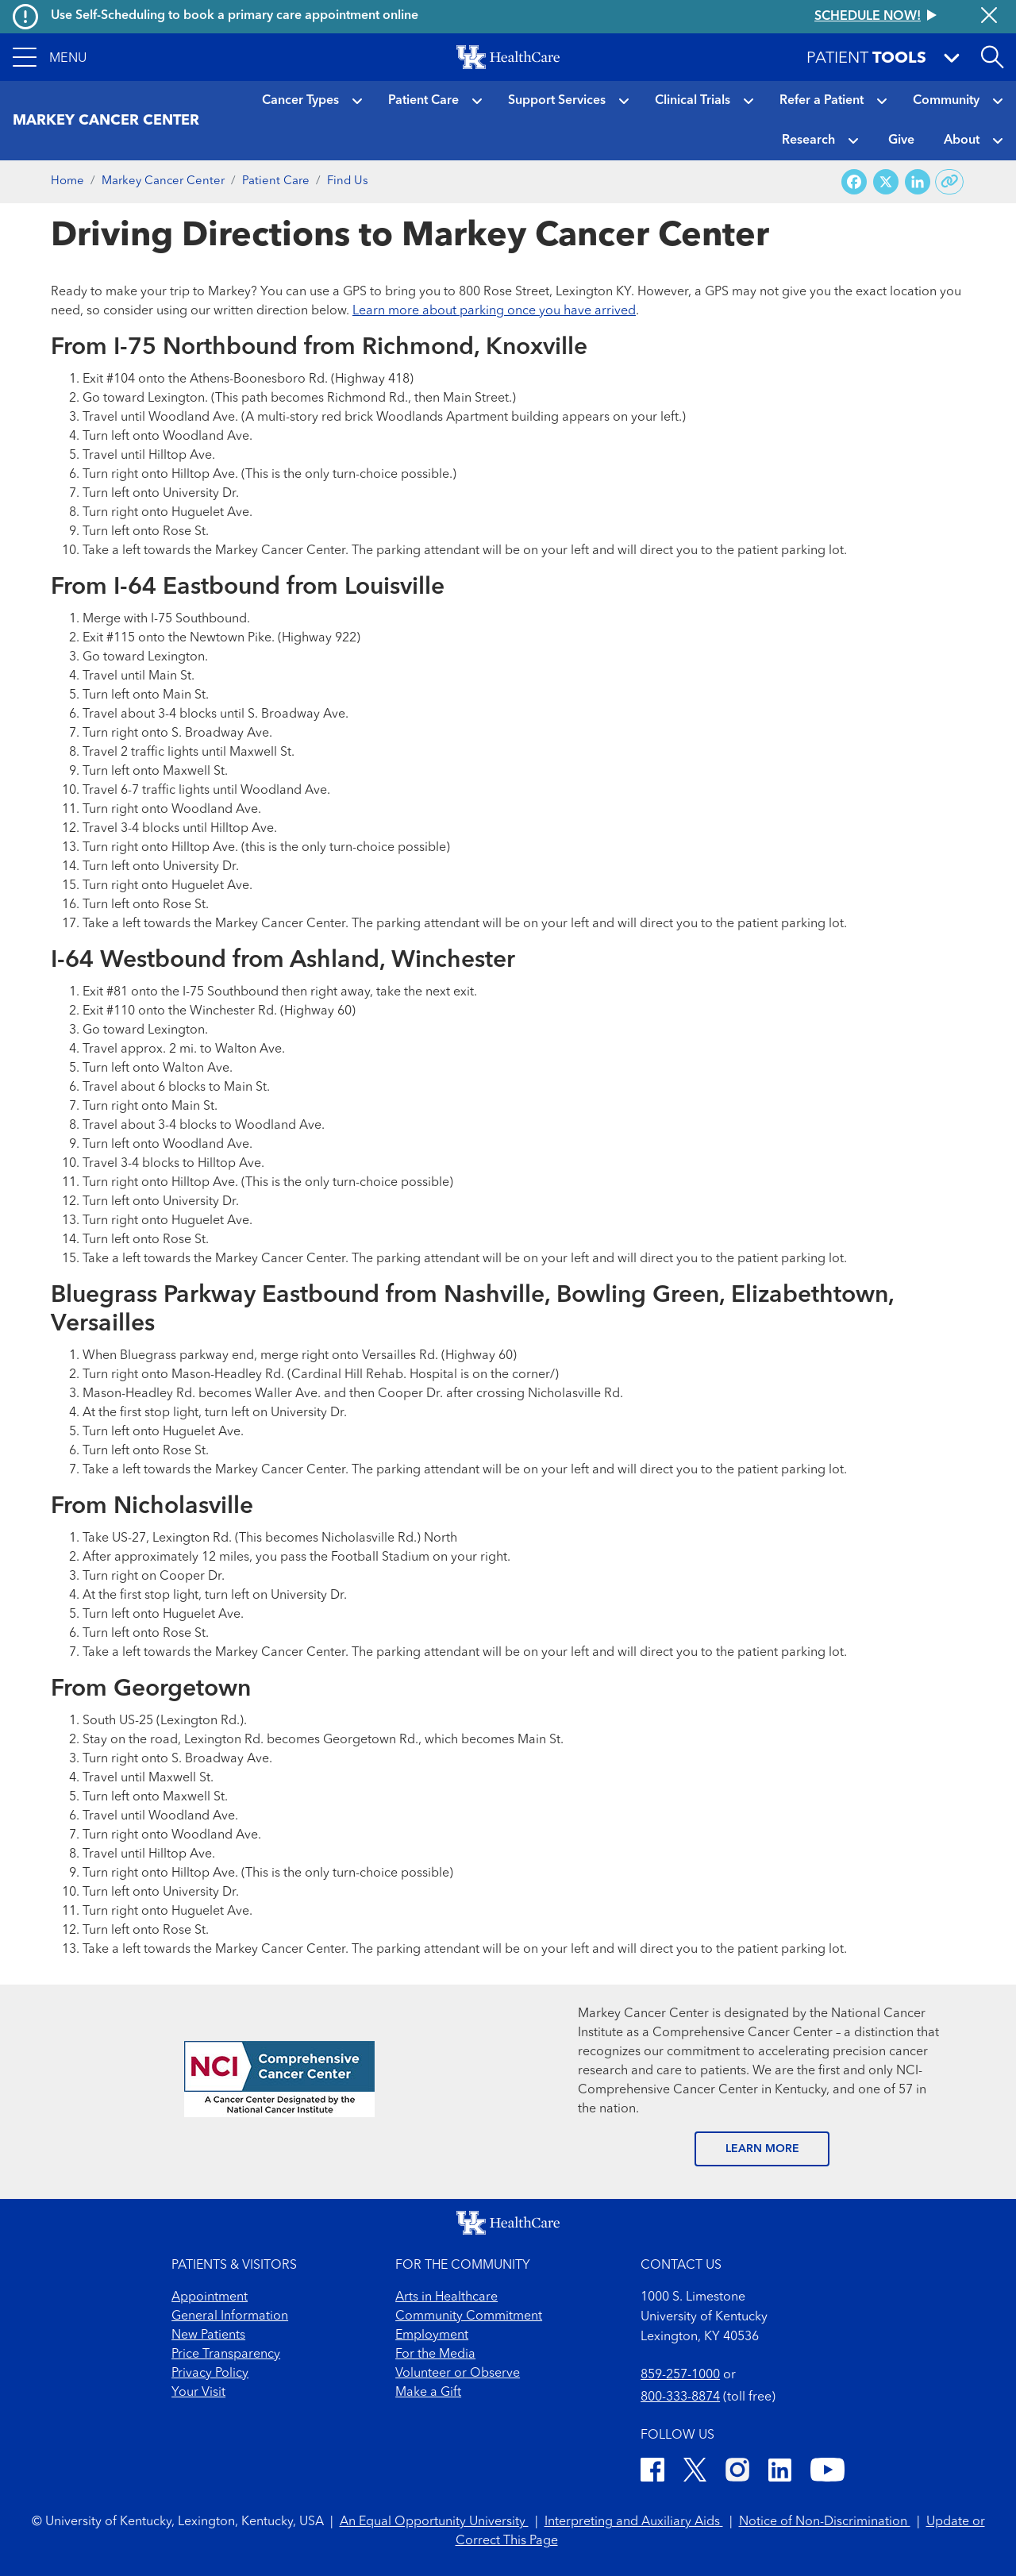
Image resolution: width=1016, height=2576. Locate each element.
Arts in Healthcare (446, 2297)
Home (67, 181)
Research (808, 140)
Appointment (209, 2297)
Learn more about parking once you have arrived (494, 311)
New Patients (208, 2335)
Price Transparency (225, 2354)
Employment (431, 2335)
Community (946, 100)
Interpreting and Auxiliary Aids (634, 2522)
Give (901, 140)
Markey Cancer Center (163, 181)
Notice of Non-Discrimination (824, 2522)
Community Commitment (468, 2316)
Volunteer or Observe (457, 2373)
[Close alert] (989, 17)
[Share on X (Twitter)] (886, 182)
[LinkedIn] (779, 2472)
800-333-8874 (680, 2397)
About (961, 140)
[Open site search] (992, 57)
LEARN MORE (762, 2148)
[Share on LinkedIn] (917, 182)
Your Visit (198, 2392)
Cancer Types (300, 100)
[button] (49, 57)
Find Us (347, 181)
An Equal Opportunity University (434, 2522)
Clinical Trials (692, 100)
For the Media (435, 2354)
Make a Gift (428, 2392)
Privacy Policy (209, 2373)
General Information (229, 2316)
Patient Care (423, 100)
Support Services (557, 100)
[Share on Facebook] (854, 182)
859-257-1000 (680, 2375)
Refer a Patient (821, 100)
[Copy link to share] (949, 181)
